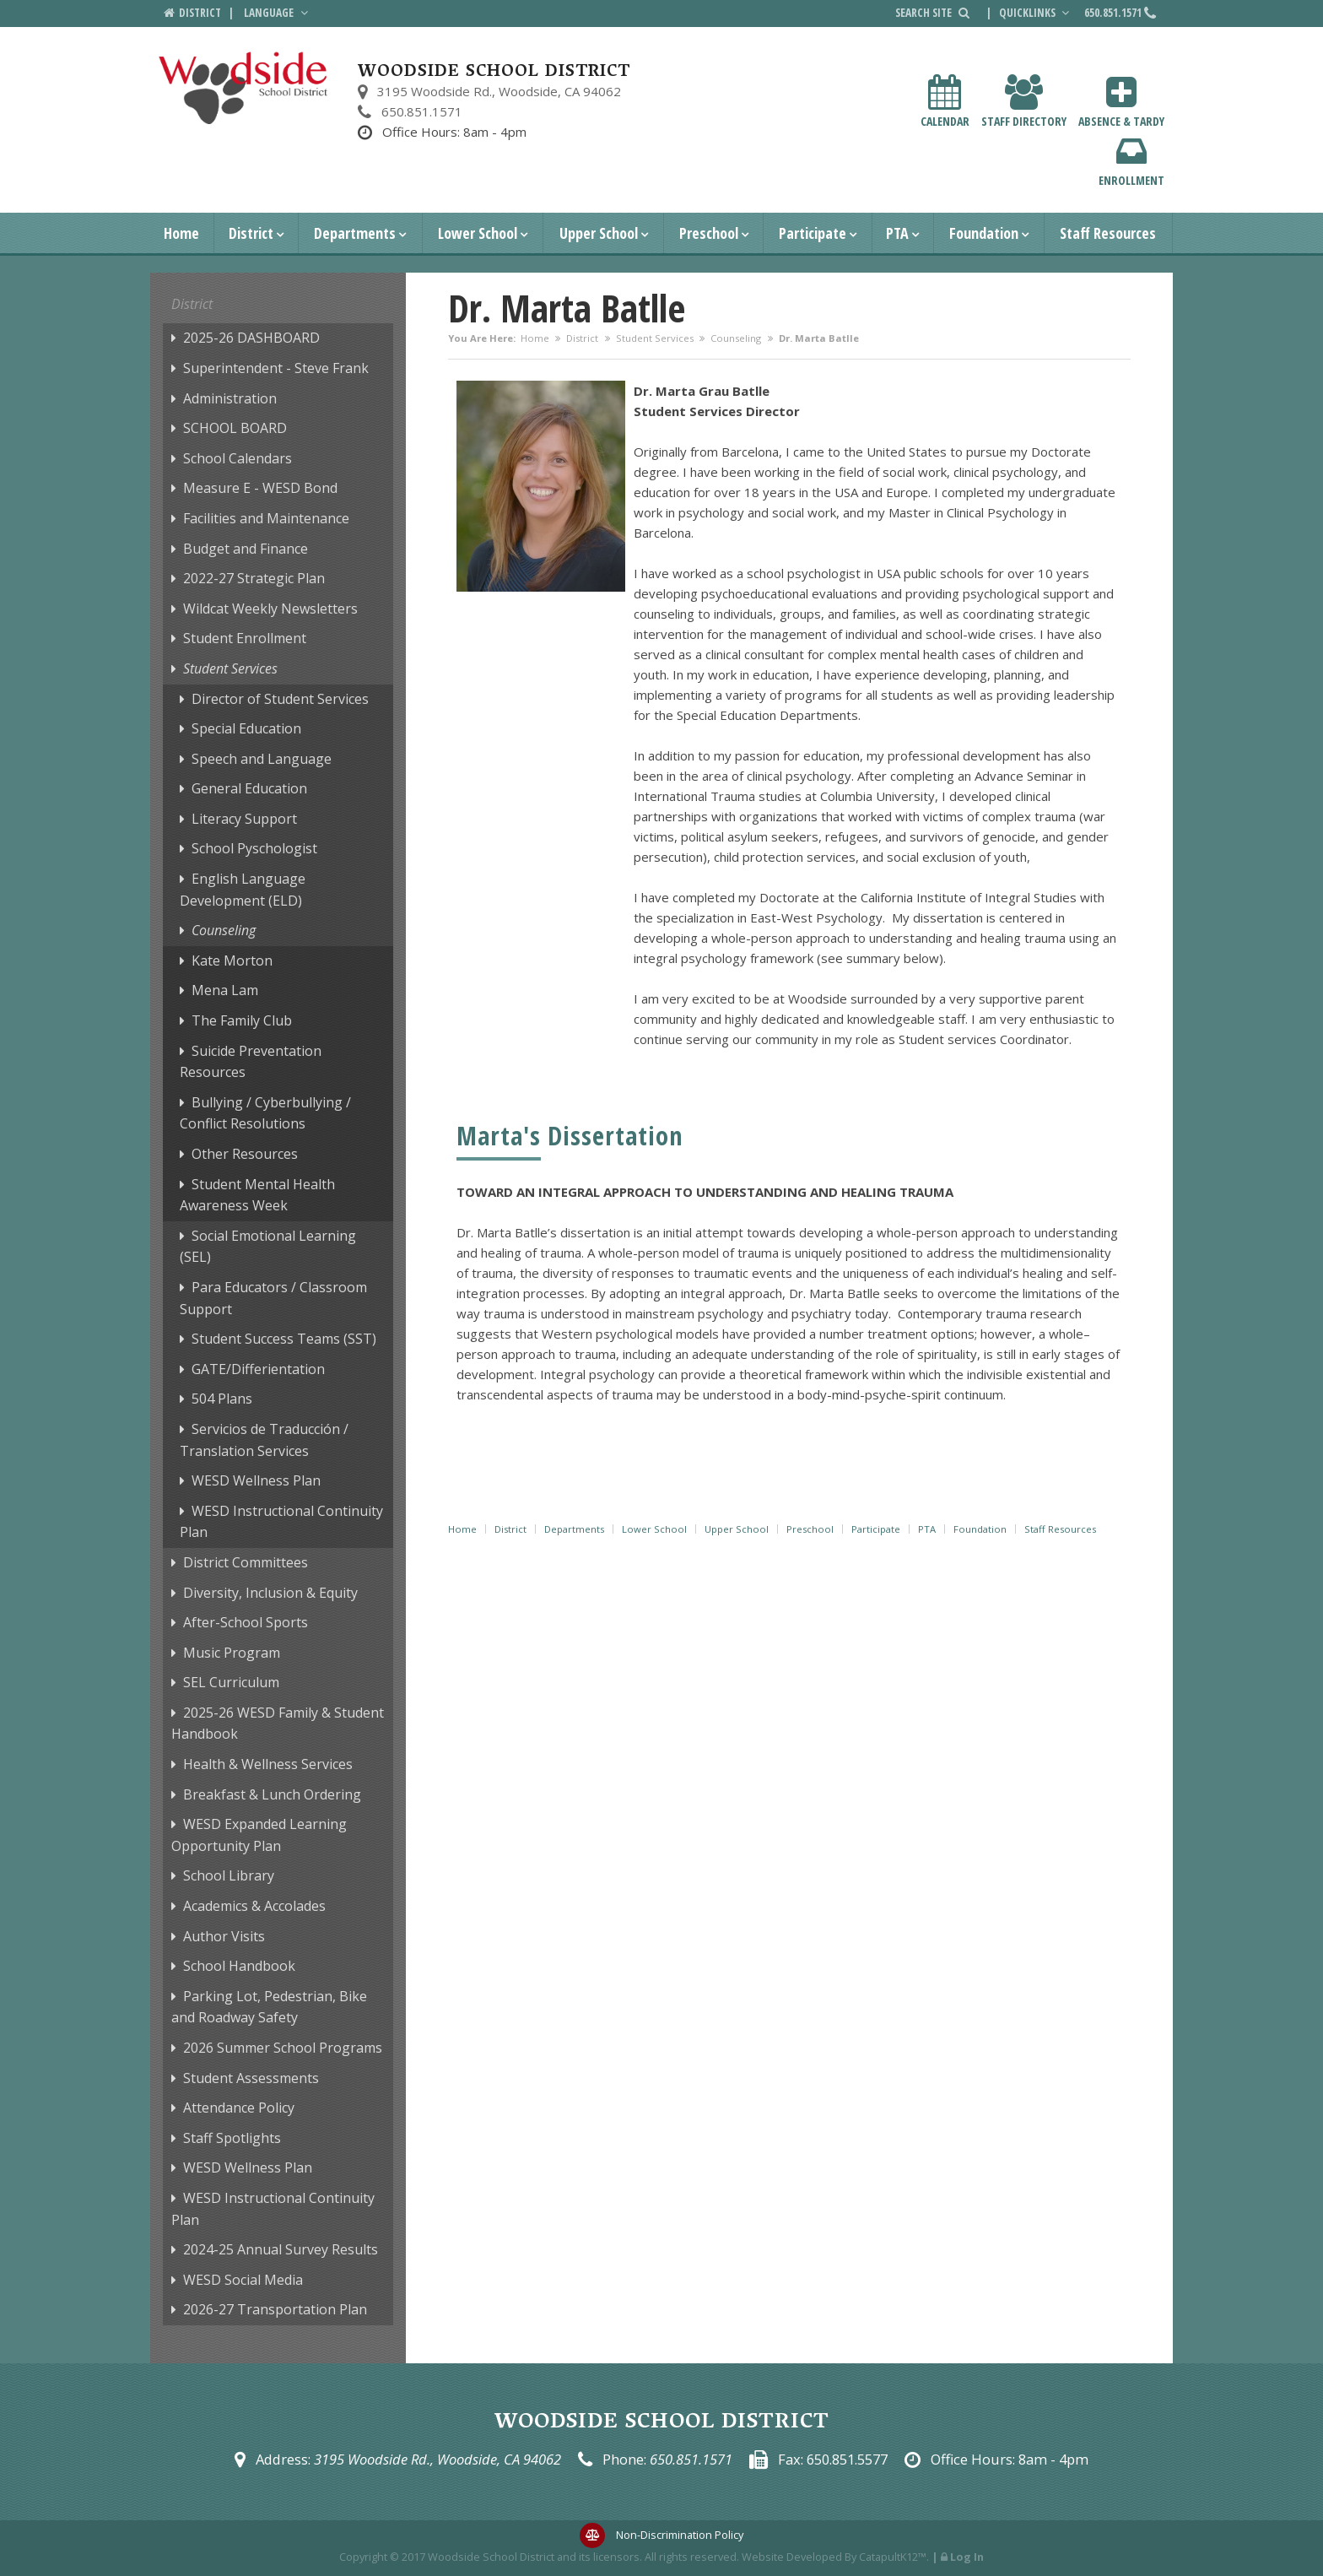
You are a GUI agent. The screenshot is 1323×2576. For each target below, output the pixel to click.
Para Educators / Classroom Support (273, 1298)
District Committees (245, 1562)
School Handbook (239, 1965)
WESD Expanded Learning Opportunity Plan (259, 1835)
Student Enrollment (244, 638)
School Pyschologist (254, 848)
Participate (812, 233)
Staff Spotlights (232, 2138)
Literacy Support (244, 818)
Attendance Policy (238, 2107)
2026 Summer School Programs (282, 2047)
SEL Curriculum (231, 1682)
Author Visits (224, 1936)
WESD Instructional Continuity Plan (281, 1522)
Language (277, 12)
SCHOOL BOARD (235, 428)
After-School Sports (245, 1622)
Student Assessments (251, 2078)
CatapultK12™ (892, 2556)
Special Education (246, 728)
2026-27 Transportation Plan (275, 2309)
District (251, 233)
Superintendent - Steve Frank (276, 368)
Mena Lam (225, 990)
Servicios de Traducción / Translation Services (264, 1440)
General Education (249, 788)
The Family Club (242, 1020)
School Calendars (237, 458)
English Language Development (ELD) (242, 889)
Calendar (945, 101)
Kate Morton (232, 960)
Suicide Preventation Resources (250, 1062)
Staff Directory (1023, 101)
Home (181, 233)
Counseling (735, 338)
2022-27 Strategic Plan (254, 578)
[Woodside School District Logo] (243, 88)
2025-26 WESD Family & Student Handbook (277, 1723)
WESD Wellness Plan (256, 1480)
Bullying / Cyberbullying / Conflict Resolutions (265, 1113)
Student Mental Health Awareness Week (257, 1195)
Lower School (477, 233)
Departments (355, 233)
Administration (230, 398)
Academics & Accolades (254, 1906)
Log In (967, 2556)
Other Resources (245, 1154)
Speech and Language (262, 759)
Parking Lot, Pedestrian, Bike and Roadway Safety (269, 2007)
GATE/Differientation (258, 1369)
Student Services (655, 338)
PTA (897, 233)
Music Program (231, 1652)
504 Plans (222, 1398)
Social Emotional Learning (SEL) (268, 1246)
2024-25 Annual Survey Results (280, 2249)
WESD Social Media (243, 2279)
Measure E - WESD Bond (260, 488)
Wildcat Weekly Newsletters (270, 608)
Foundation (983, 233)
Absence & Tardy (1121, 101)
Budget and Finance (245, 548)
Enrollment (1131, 160)
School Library (228, 1875)
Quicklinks (1036, 12)
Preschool (708, 233)
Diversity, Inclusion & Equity (270, 1592)
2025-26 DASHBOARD (251, 337)
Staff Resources (1108, 233)
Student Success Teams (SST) (284, 1338)
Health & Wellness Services (268, 1764)
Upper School (598, 233)
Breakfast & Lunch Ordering (272, 1794)
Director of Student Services (280, 699)
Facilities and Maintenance (266, 518)
